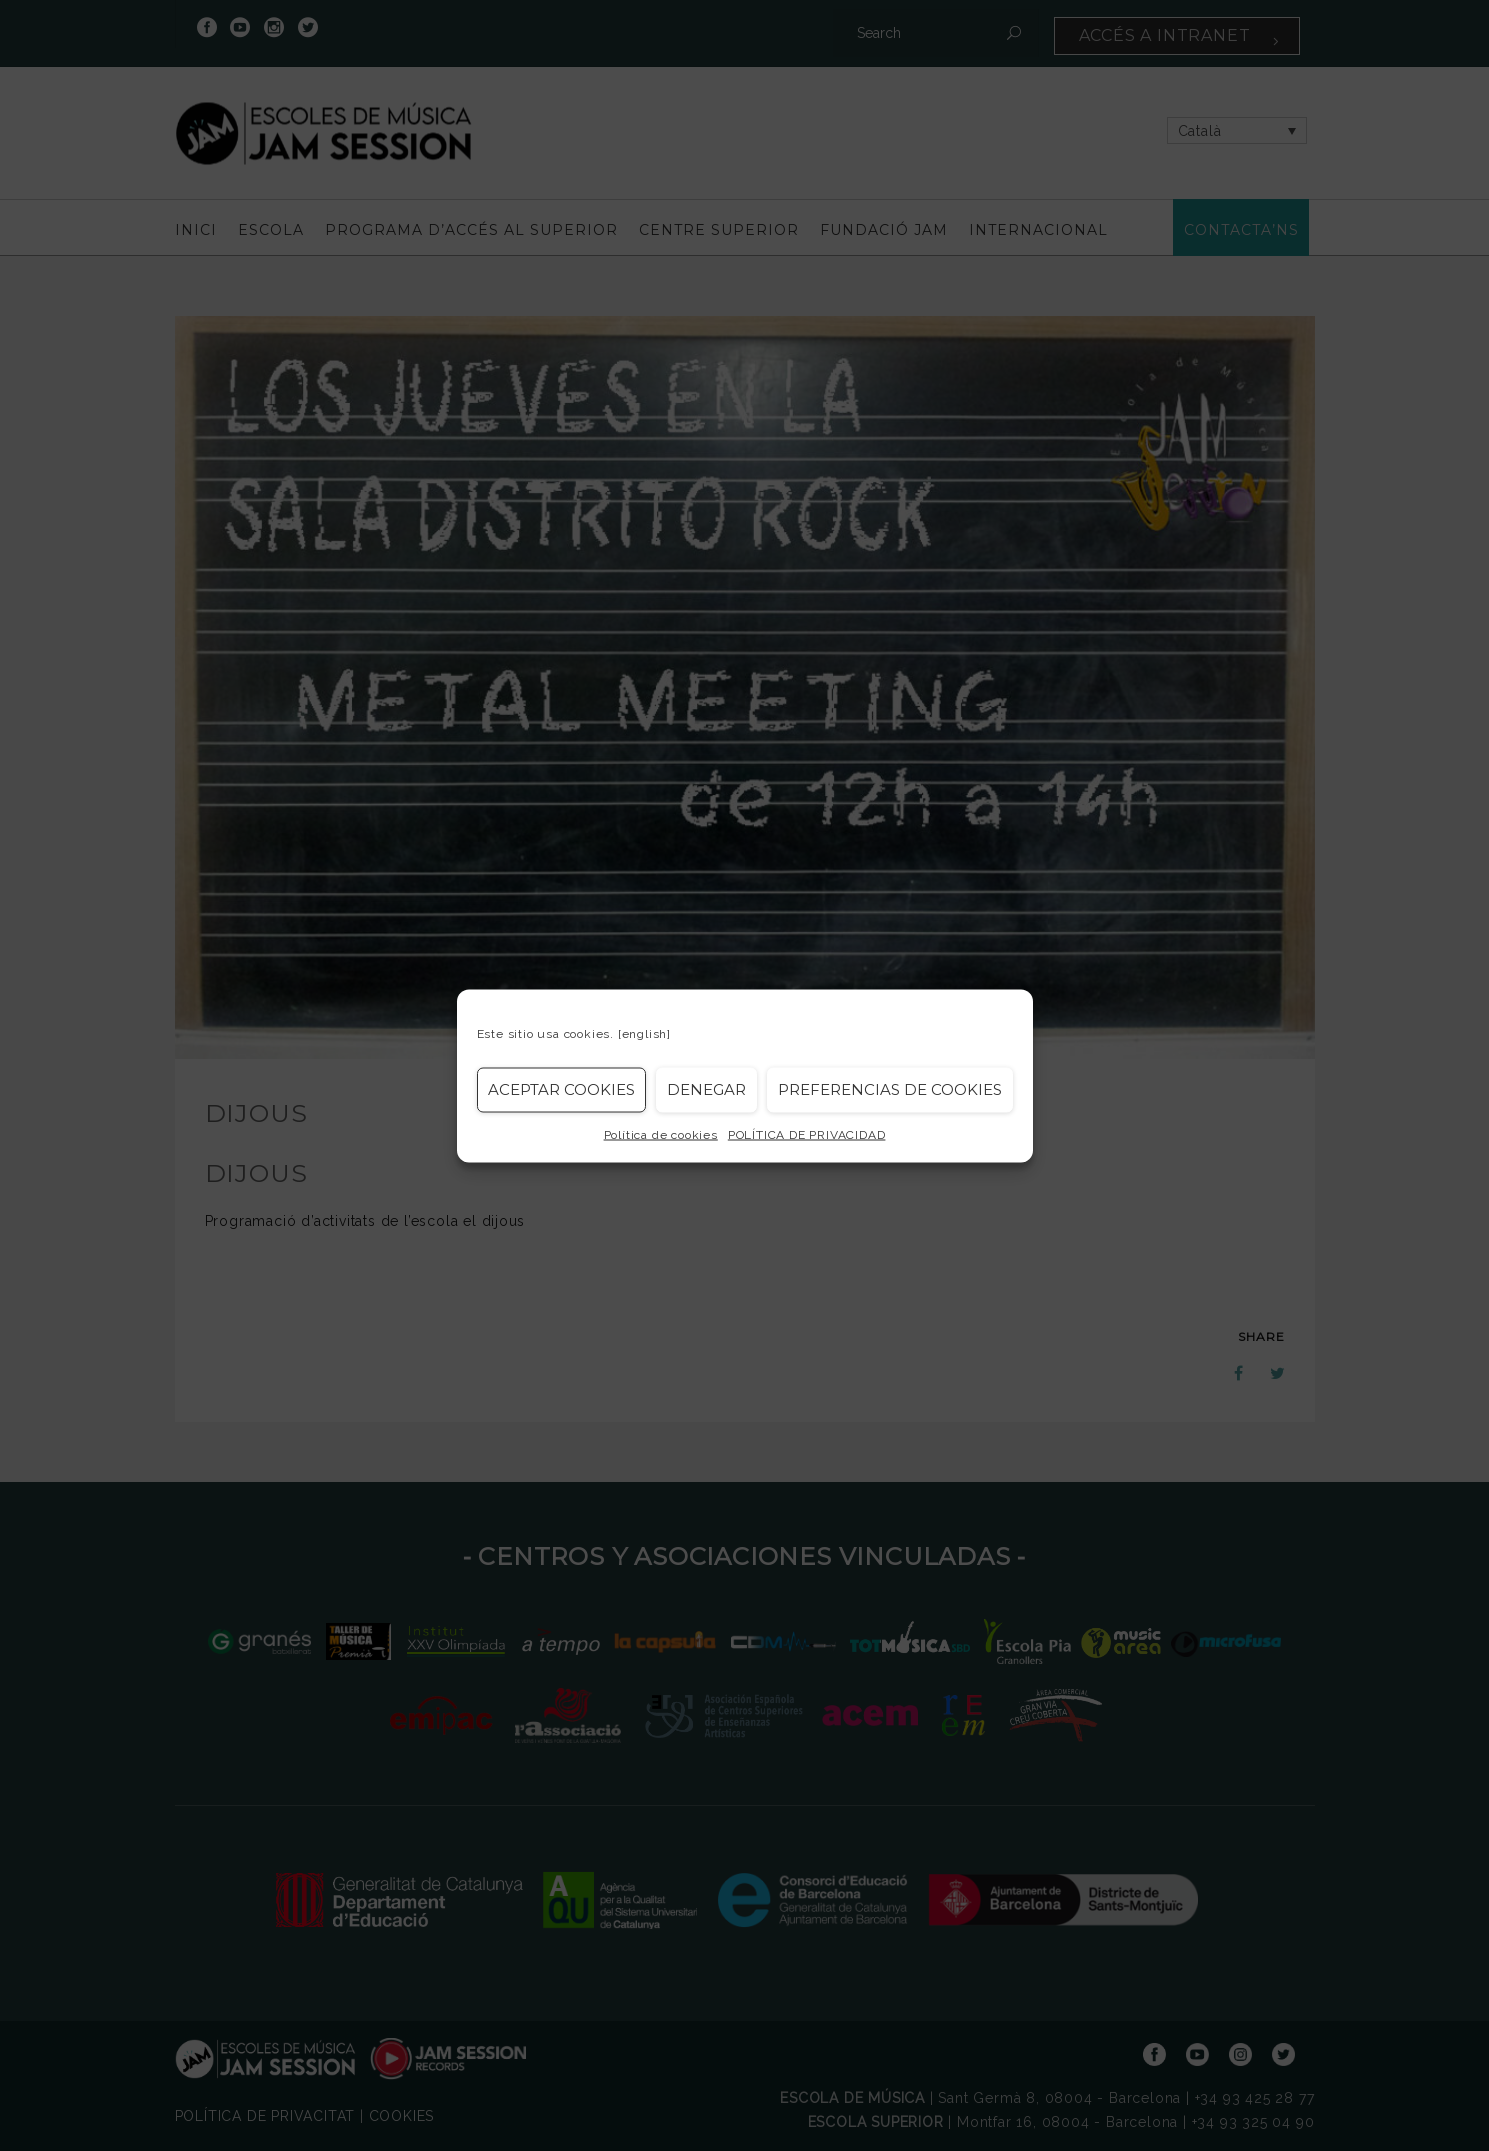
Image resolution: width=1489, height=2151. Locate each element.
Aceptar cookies (561, 1089)
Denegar (706, 1089)
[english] (644, 1033)
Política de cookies (661, 1134)
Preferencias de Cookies (890, 1089)
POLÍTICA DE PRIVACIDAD (807, 1134)
